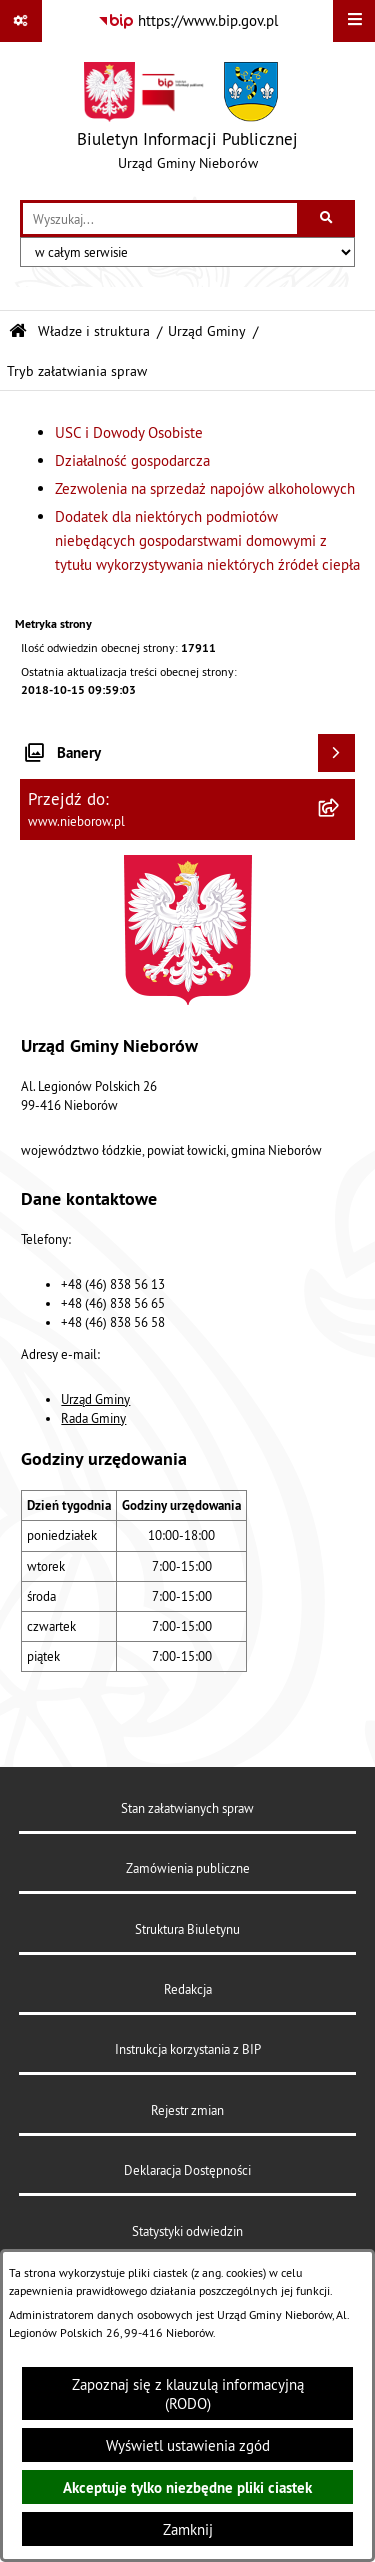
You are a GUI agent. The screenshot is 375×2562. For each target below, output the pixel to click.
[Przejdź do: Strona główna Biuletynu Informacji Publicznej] (18, 331)
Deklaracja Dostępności (187, 2170)
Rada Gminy (93, 1418)
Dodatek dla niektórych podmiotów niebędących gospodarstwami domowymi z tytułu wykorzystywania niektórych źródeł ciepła (207, 540)
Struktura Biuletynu (187, 1929)
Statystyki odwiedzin (187, 2231)
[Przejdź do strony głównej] (187, 121)
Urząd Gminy (207, 331)
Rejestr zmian (187, 2110)
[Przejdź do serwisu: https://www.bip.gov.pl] (188, 21)
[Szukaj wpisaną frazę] (327, 219)
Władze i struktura (94, 331)
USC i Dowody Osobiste (129, 432)
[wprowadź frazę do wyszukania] (160, 219)
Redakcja (188, 1989)
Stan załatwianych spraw (187, 1808)
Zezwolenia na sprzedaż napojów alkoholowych (205, 488)
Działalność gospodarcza (132, 460)
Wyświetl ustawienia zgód (188, 2445)
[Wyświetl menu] (354, 21)
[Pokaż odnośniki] (21, 21)
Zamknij (188, 2529)
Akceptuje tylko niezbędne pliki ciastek (187, 2487)
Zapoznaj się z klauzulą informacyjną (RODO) (188, 2394)
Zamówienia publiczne (188, 1868)
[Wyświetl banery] (337, 753)
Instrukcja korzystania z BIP (188, 2049)
